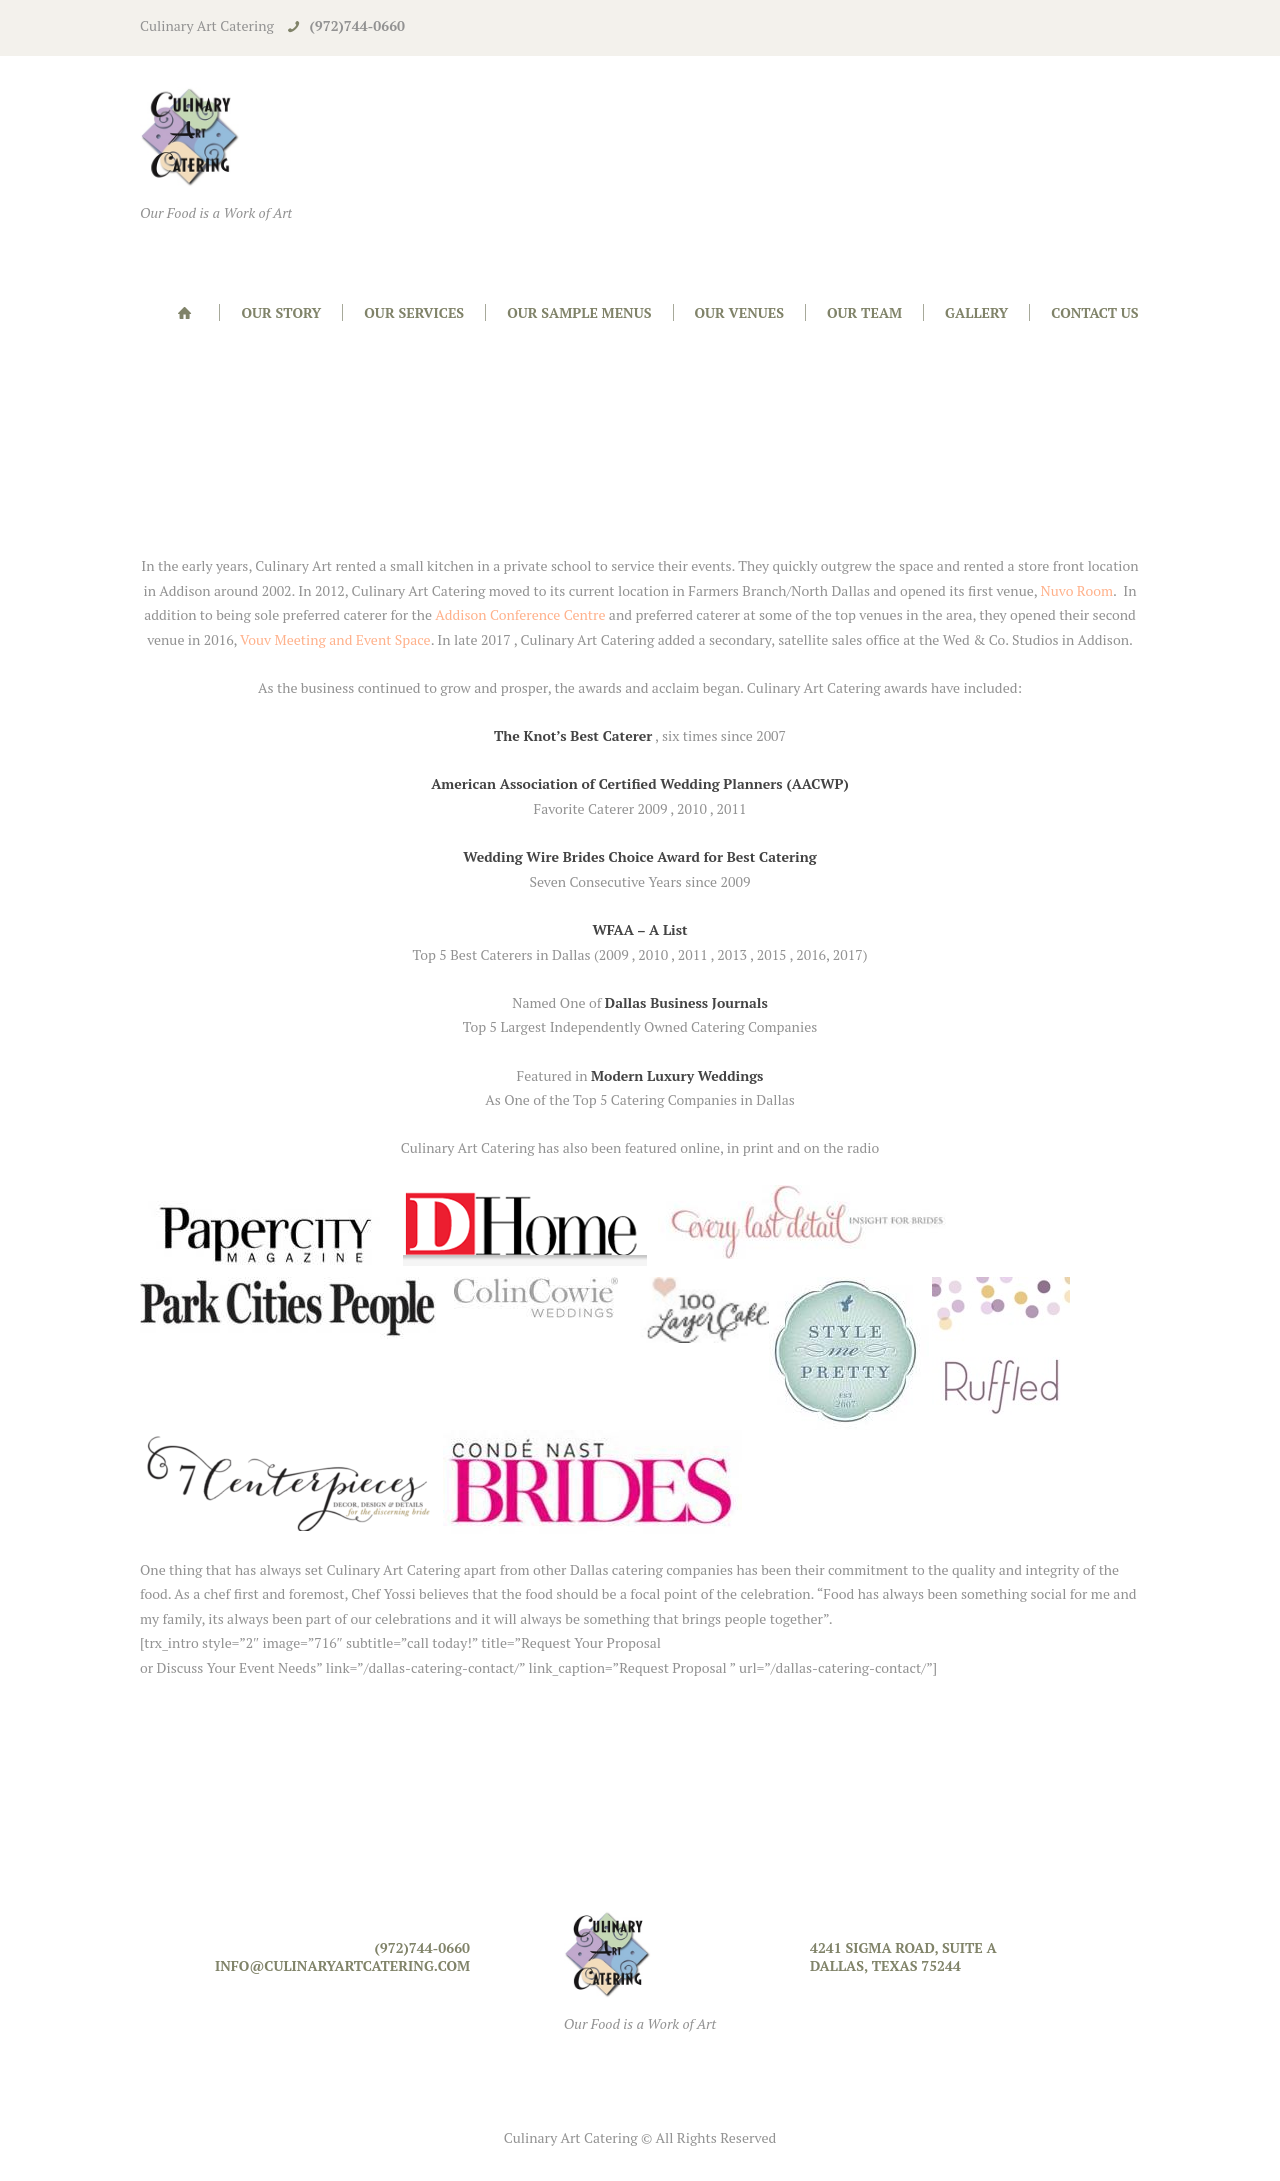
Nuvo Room (1077, 590)
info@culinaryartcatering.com (342, 1965)
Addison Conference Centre (520, 614)
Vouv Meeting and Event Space (334, 639)
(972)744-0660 (357, 25)
